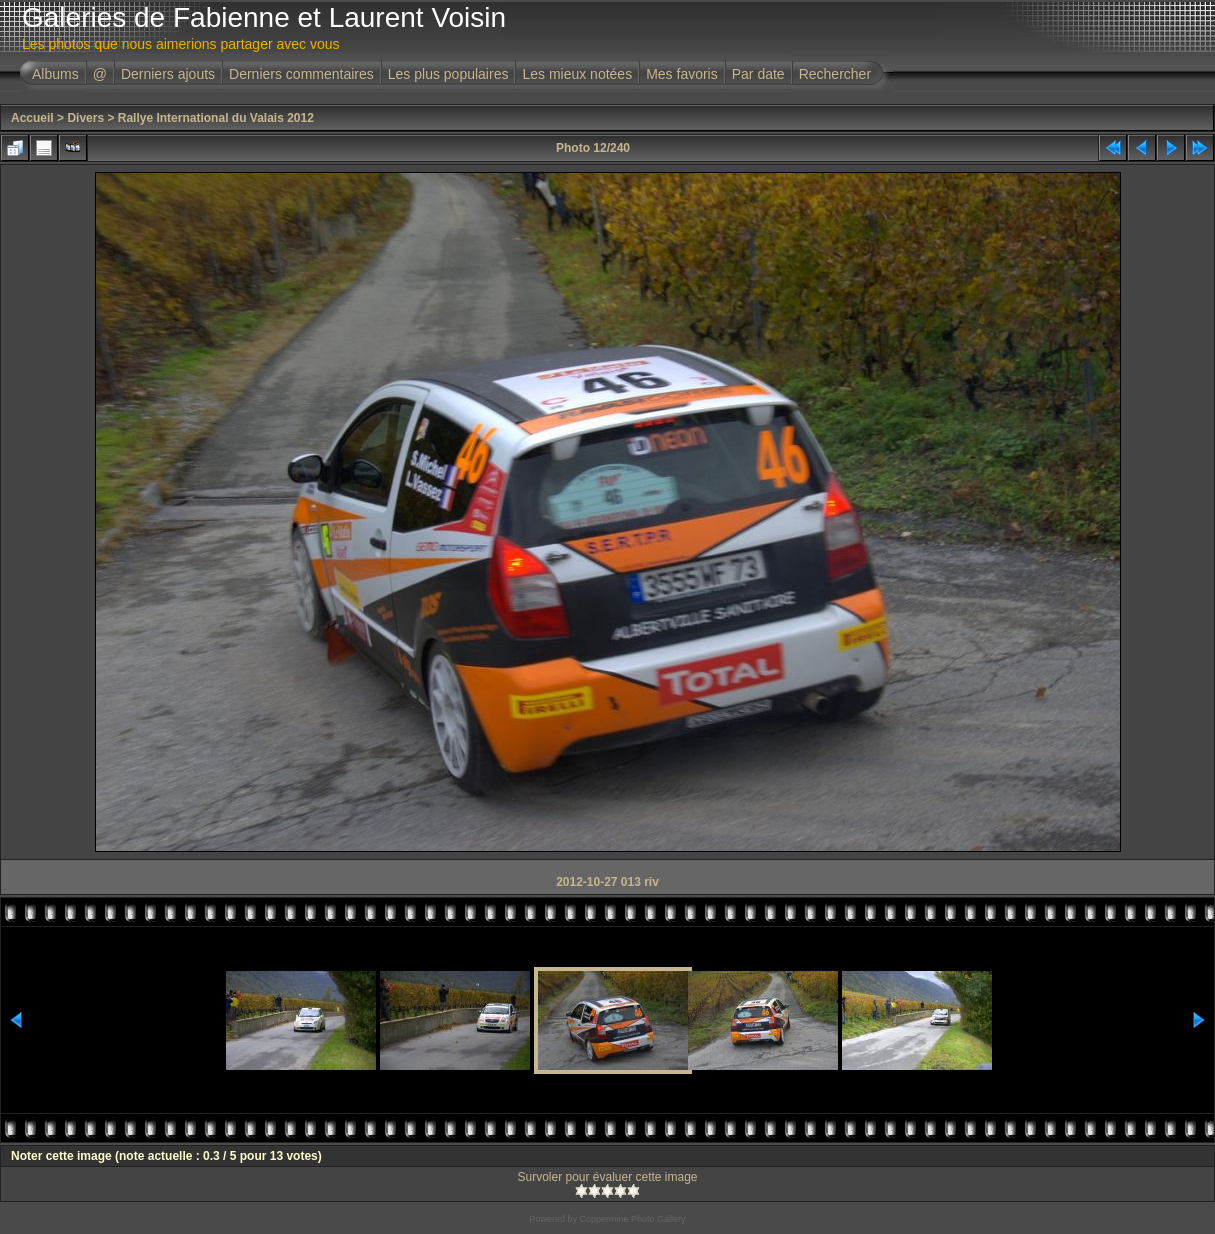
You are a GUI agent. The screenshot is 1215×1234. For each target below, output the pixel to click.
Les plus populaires (448, 74)
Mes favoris (682, 74)
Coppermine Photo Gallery (632, 1219)
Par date (758, 74)
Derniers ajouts (168, 74)
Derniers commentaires (301, 74)
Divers (85, 118)
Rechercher (835, 74)
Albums (55, 74)
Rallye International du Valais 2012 (216, 118)
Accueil (32, 118)
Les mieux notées (577, 74)
